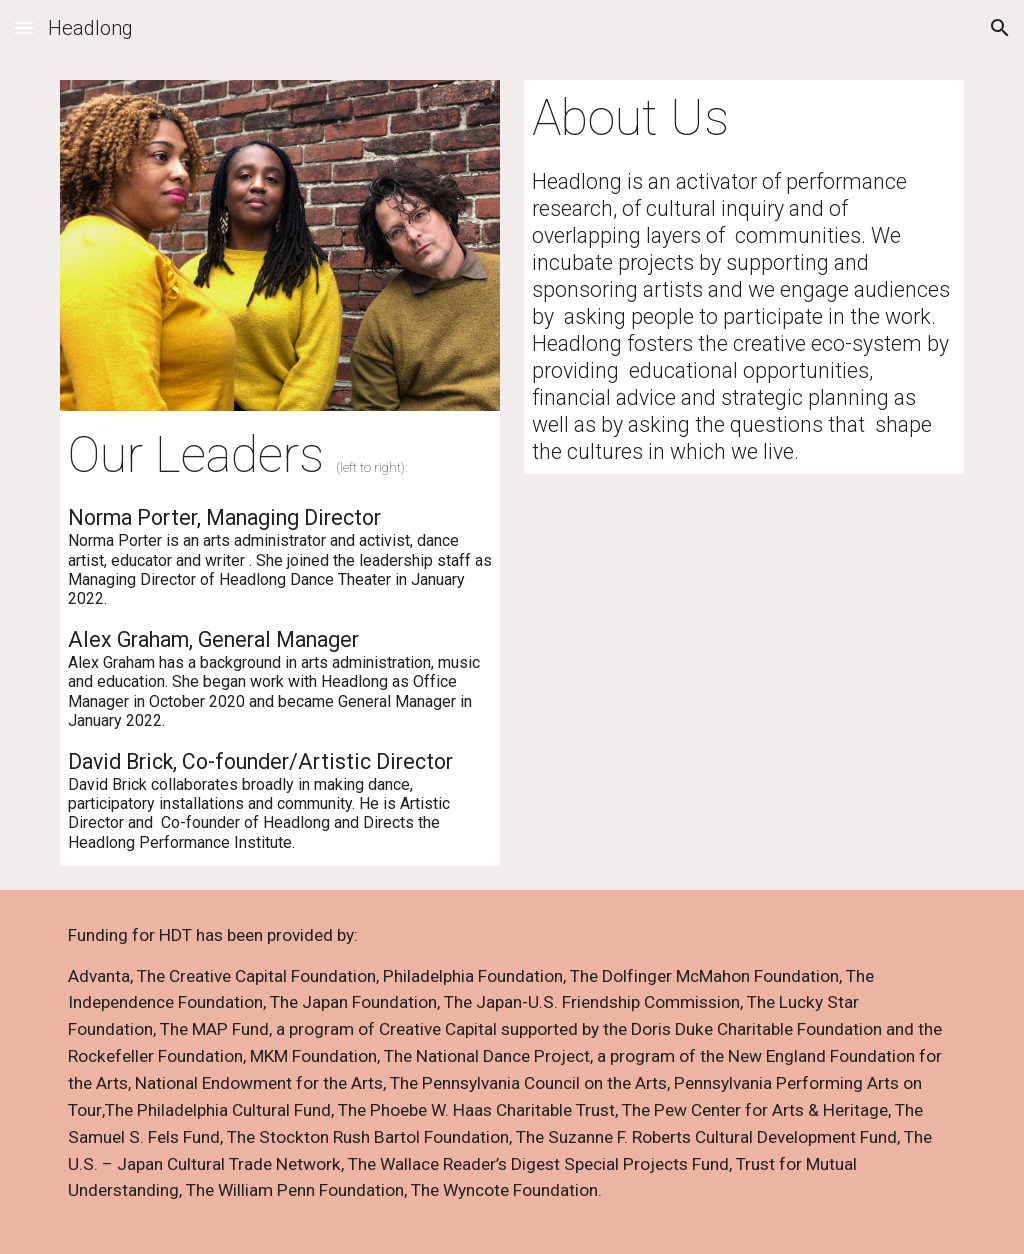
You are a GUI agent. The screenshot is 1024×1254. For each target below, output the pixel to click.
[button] (24, 27)
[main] (280, 638)
